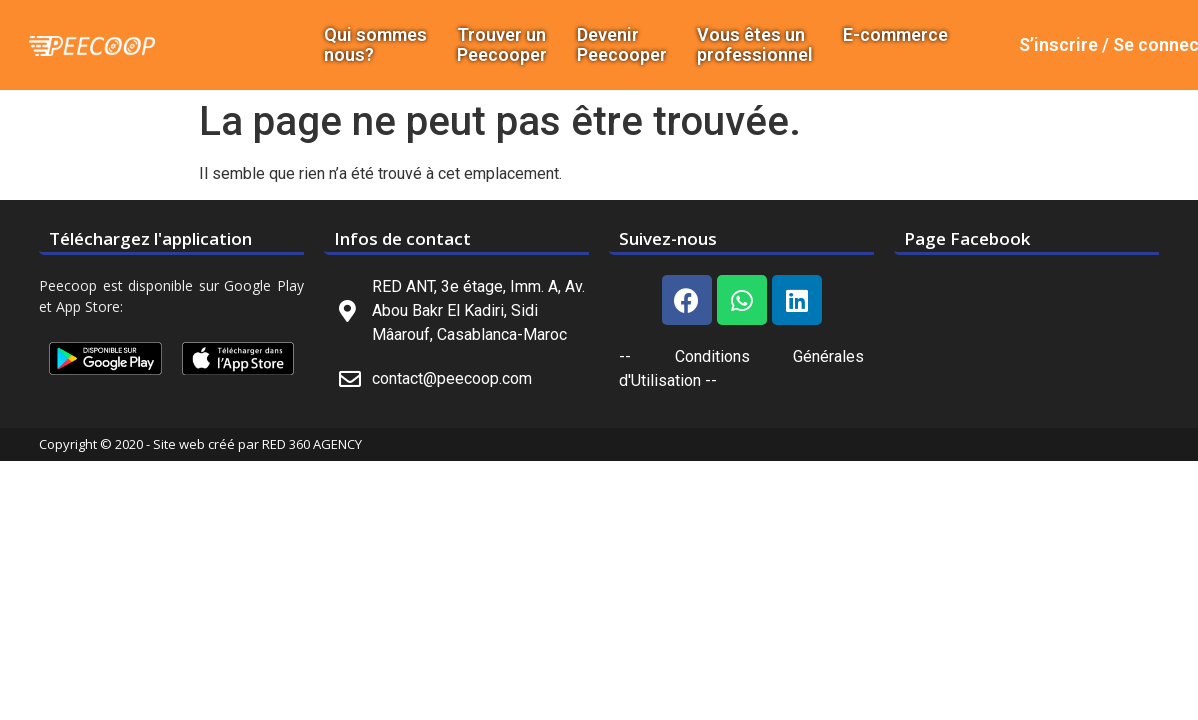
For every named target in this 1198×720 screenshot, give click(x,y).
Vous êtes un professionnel (755, 45)
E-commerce (895, 35)
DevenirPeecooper (622, 45)
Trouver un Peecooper (502, 45)
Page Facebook (967, 238)
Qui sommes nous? (375, 45)
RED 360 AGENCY (312, 444)
